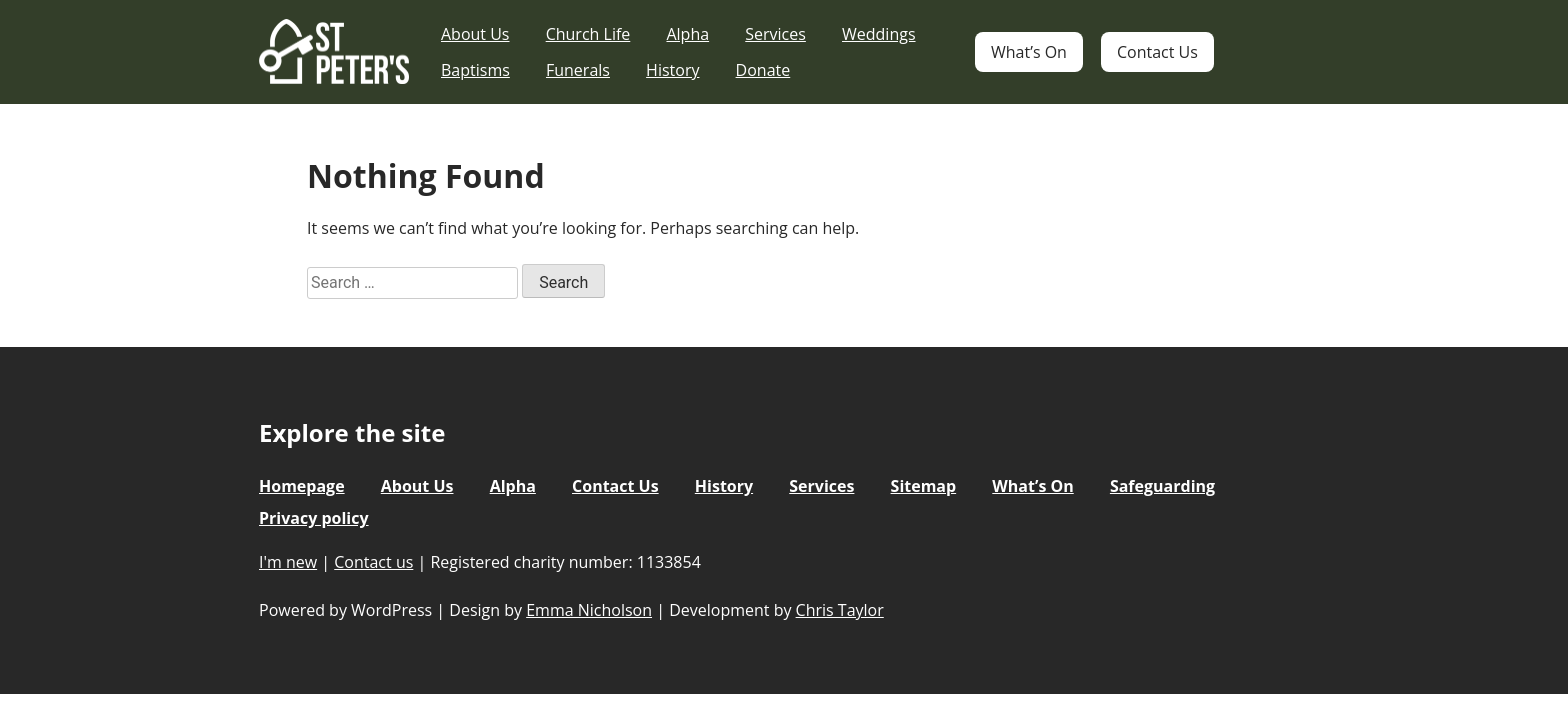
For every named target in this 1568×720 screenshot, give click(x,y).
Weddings (879, 34)
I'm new (288, 562)
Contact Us (1157, 52)
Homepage (302, 486)
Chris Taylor (840, 610)
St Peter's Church (334, 52)
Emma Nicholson (589, 610)
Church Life (588, 34)
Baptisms (475, 70)
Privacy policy (314, 518)
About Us (475, 34)
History (672, 70)
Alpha (687, 34)
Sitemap (924, 486)
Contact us (373, 562)
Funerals (578, 70)
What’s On (1029, 52)
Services (775, 34)
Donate (763, 70)
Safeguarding (1162, 486)
